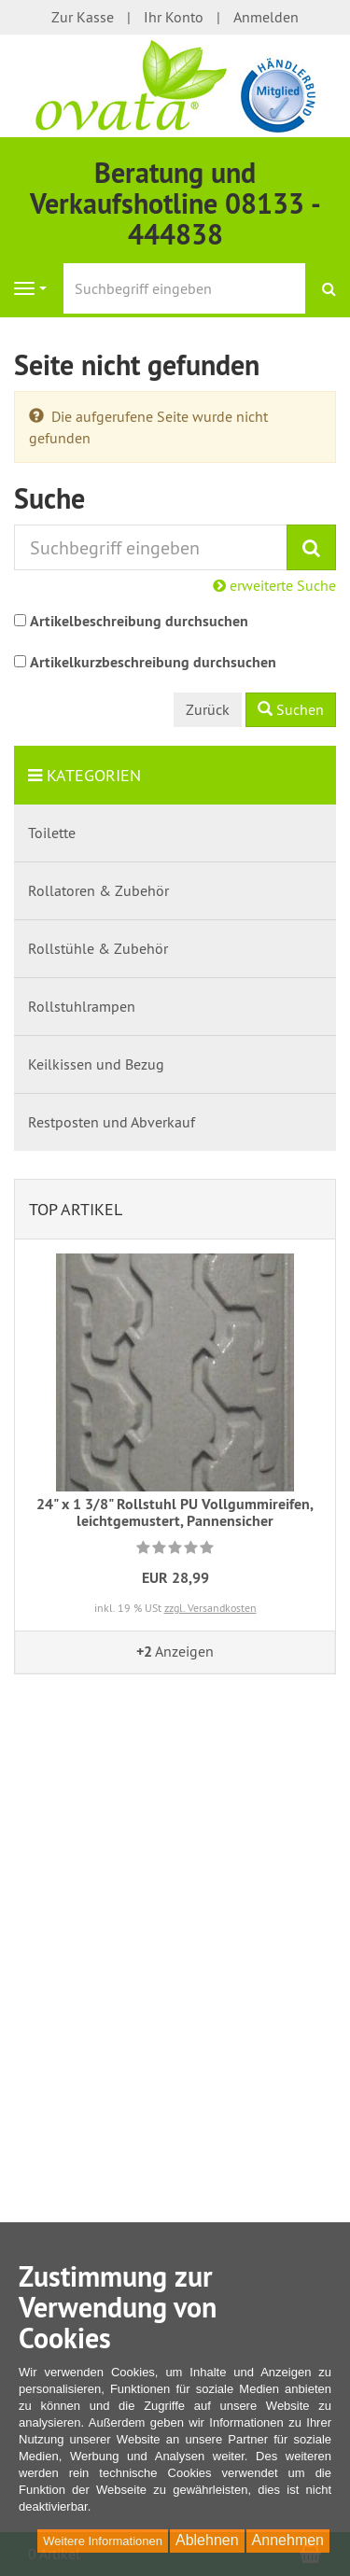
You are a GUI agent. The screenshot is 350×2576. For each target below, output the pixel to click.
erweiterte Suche (274, 585)
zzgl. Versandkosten (210, 1608)
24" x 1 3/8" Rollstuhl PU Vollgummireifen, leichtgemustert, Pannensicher (175, 1512)
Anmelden (266, 16)
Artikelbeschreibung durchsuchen (139, 621)
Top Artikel (75, 1209)
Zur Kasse (82, 16)
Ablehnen (207, 2540)
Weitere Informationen (102, 2541)
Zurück (208, 709)
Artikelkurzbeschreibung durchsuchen (153, 662)
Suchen (291, 709)
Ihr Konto (173, 16)
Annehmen (288, 2540)
